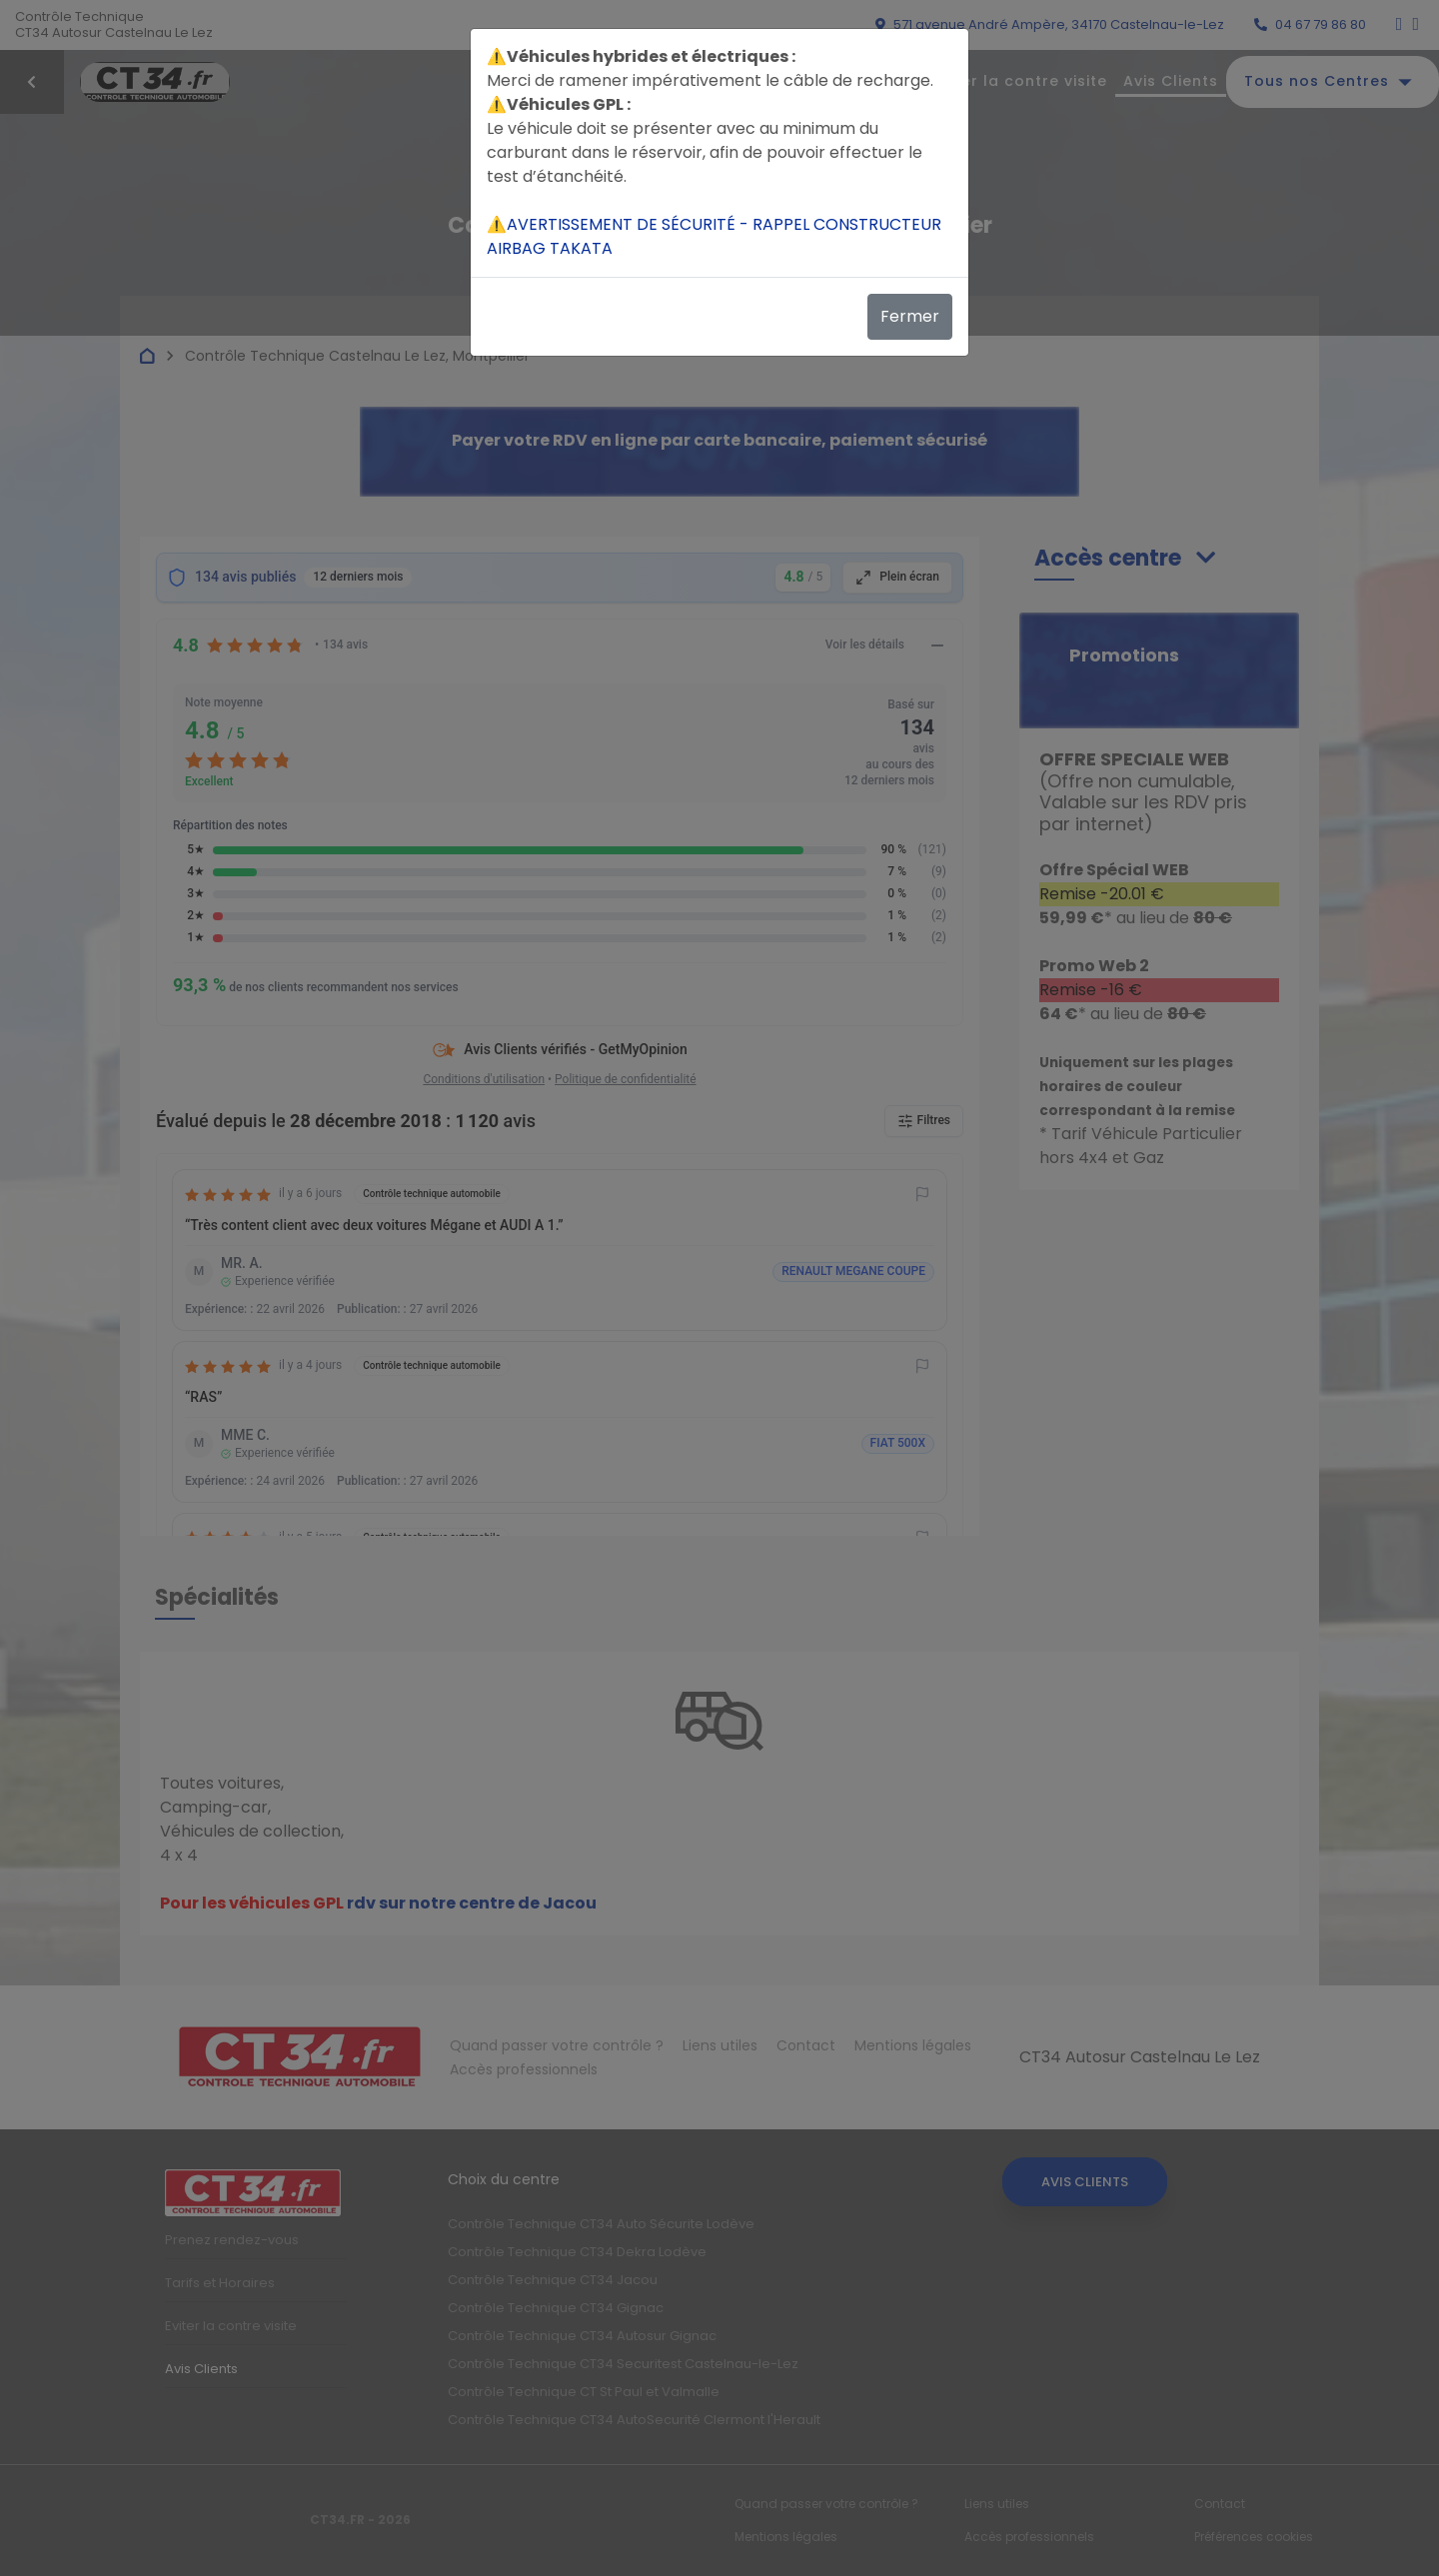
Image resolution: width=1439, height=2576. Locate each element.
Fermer (909, 316)
